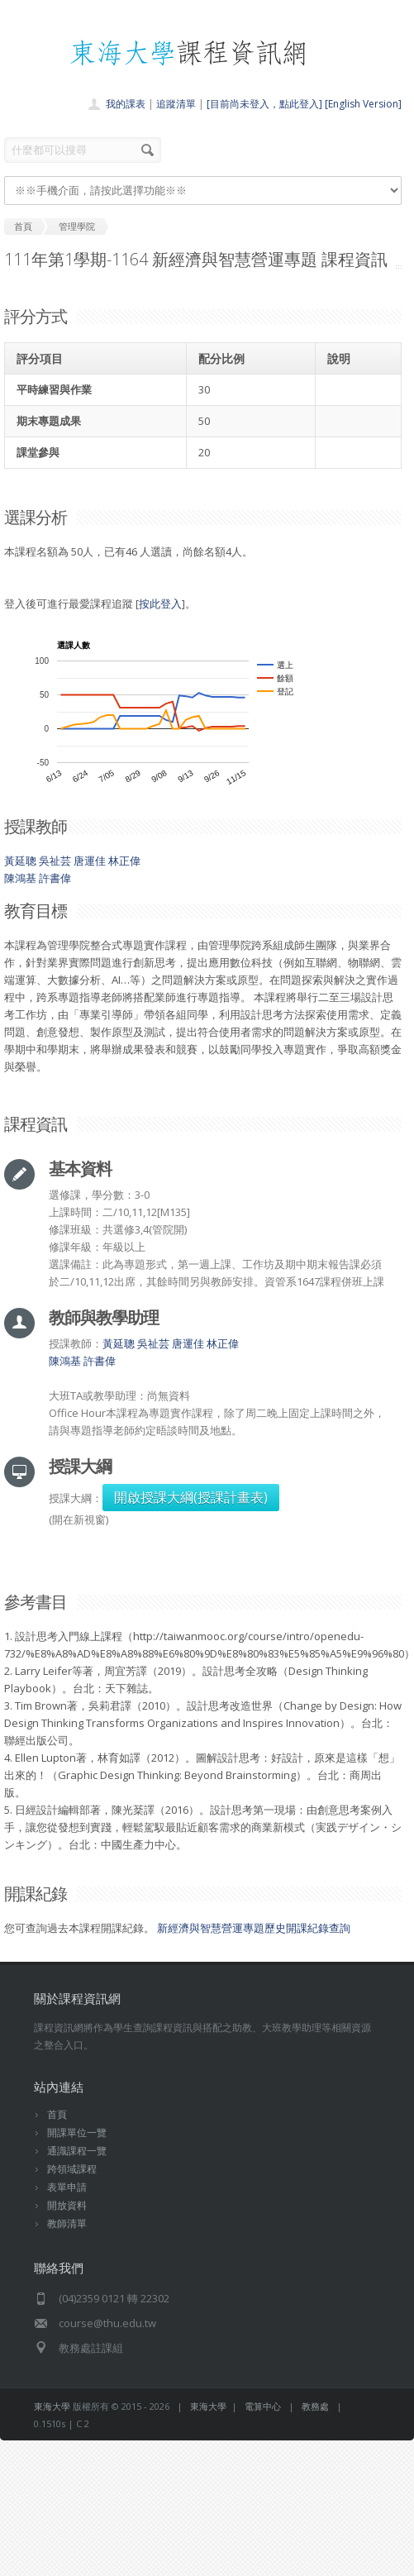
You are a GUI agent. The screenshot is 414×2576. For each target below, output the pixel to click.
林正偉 (124, 860)
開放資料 (67, 2205)
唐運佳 (90, 860)
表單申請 (67, 2187)
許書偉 (55, 878)
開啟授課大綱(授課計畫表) (191, 1497)
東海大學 (52, 2406)
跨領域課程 (72, 2169)
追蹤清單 (176, 104)
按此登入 (160, 603)
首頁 (57, 2114)
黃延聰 (20, 860)
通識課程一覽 (77, 2151)
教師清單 (67, 2223)
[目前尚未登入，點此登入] (264, 104)
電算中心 (263, 2406)
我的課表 (125, 104)
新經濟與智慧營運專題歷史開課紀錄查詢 (253, 1927)
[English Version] (363, 104)
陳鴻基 (20, 878)
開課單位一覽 (77, 2132)
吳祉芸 (55, 860)
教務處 (315, 2406)
